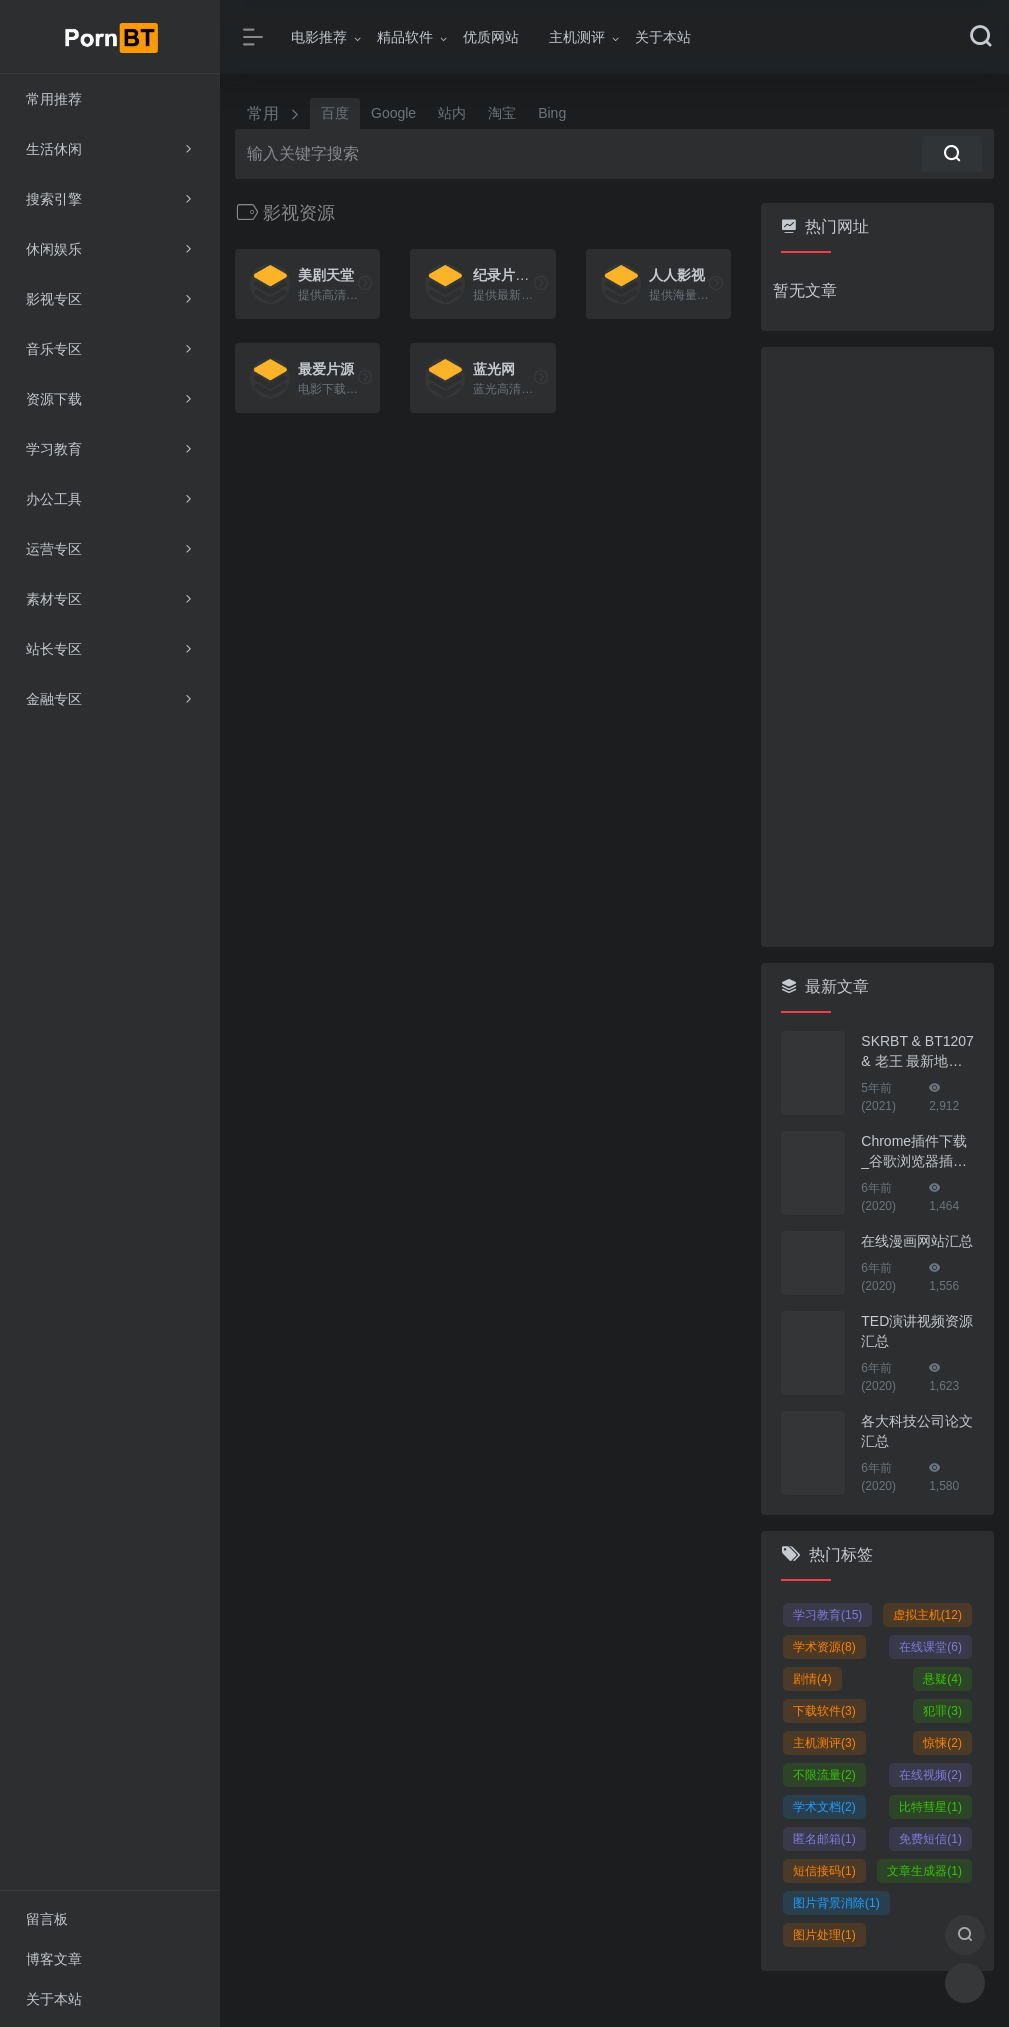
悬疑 (942, 1679)
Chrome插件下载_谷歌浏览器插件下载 (914, 1152)
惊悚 (942, 1743)
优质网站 (491, 37)
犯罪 (942, 1711)
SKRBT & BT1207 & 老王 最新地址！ (917, 1052)
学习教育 (827, 1615)
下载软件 (824, 1711)
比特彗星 (930, 1807)
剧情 (812, 1679)
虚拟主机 (927, 1615)
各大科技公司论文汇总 (917, 1431)
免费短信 (930, 1839)
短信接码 (824, 1871)
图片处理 (824, 1935)
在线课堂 (930, 1647)
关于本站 (663, 37)
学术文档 (824, 1807)
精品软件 (405, 37)
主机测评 (577, 37)
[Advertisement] (877, 647)
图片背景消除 (836, 1903)
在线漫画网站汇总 (917, 1241)
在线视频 (930, 1775)
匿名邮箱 (824, 1839)
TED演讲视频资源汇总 (917, 1331)
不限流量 (824, 1775)
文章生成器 (924, 1871)
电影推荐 (319, 37)
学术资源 (824, 1647)
